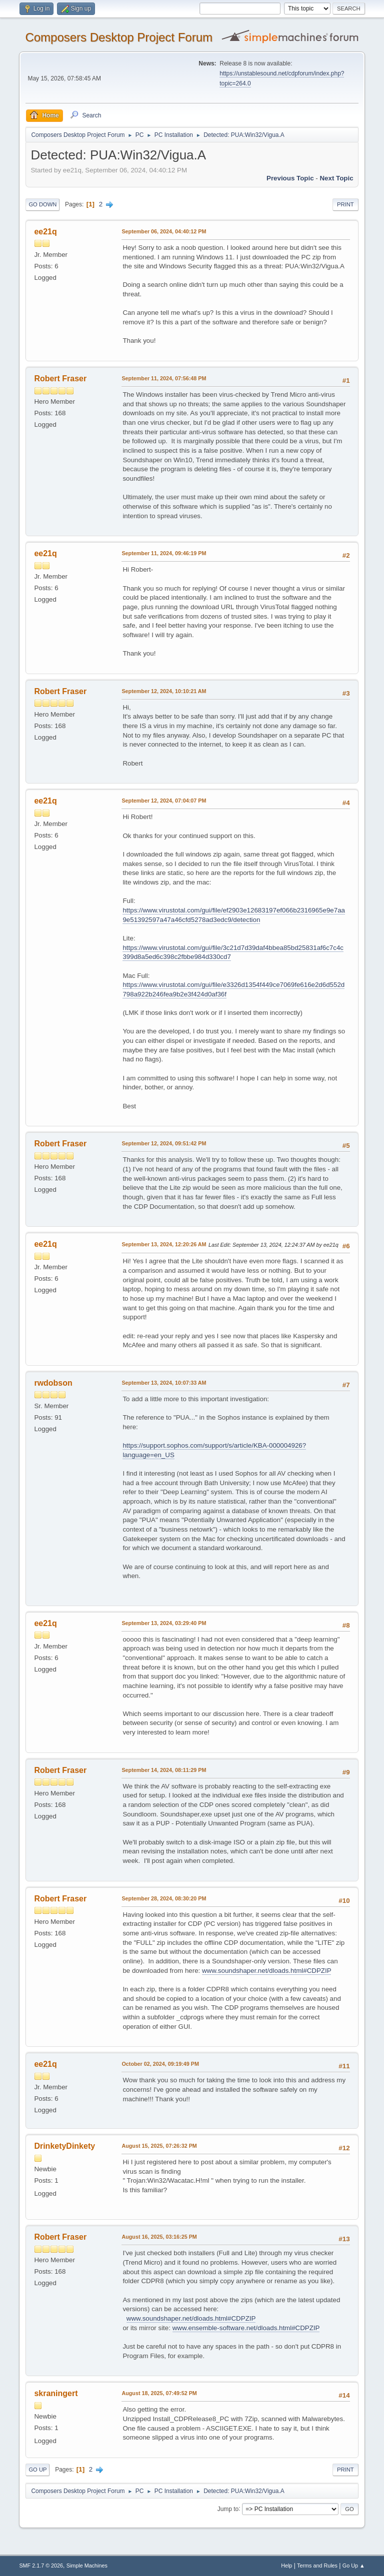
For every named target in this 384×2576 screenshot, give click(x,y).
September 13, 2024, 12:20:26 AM (164, 1244)
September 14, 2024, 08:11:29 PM (164, 1770)
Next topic (336, 178)
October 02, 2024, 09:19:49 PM (160, 2064)
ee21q (45, 231)
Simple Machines (87, 2566)
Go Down (42, 204)
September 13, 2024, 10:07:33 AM (164, 1383)
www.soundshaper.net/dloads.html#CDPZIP (266, 1970)
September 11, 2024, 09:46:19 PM (164, 553)
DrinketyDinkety (64, 2146)
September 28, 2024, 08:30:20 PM (164, 1898)
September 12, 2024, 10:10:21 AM (164, 691)
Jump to (228, 2508)
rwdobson (53, 1383)
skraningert (56, 2393)
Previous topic (290, 178)
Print (345, 204)
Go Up (37, 2470)
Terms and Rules (317, 2566)
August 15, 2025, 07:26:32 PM (159, 2146)
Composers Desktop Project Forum (118, 37)
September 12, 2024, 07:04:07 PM (164, 801)
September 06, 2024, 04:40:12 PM (164, 231)
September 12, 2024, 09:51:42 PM (164, 1143)
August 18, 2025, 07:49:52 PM (159, 2393)
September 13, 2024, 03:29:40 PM (164, 1623)
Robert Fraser (60, 378)
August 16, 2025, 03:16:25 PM (159, 2237)
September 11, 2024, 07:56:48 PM (164, 378)
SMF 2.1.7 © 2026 (41, 2566)
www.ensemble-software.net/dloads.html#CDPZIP (246, 2328)
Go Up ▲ (353, 2566)
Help (286, 2566)
